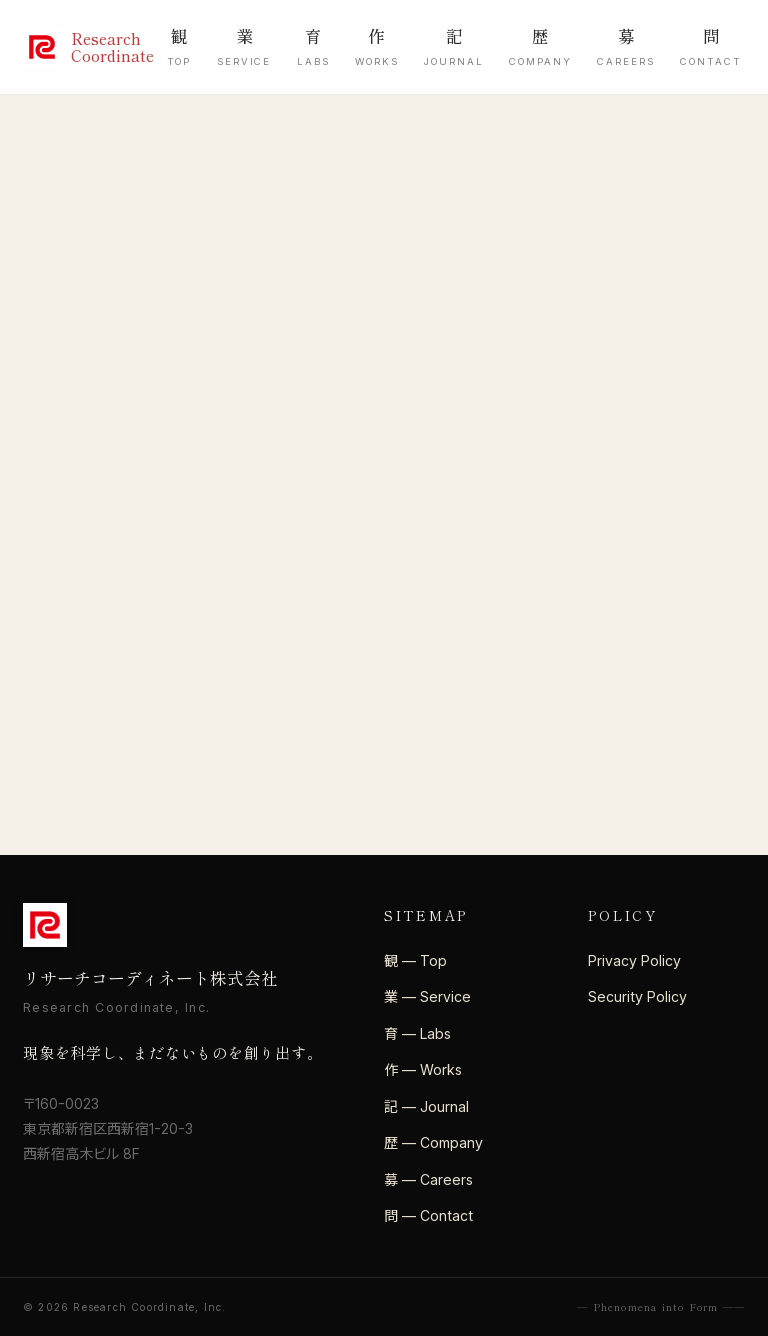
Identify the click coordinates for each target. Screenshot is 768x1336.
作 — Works (423, 1069)
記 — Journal (426, 1106)
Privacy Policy (634, 960)
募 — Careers (428, 1179)
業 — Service (427, 996)
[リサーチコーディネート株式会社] (77, 47)
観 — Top (415, 960)
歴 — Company (433, 1142)
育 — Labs (417, 1033)
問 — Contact (428, 1215)
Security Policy (637, 996)
